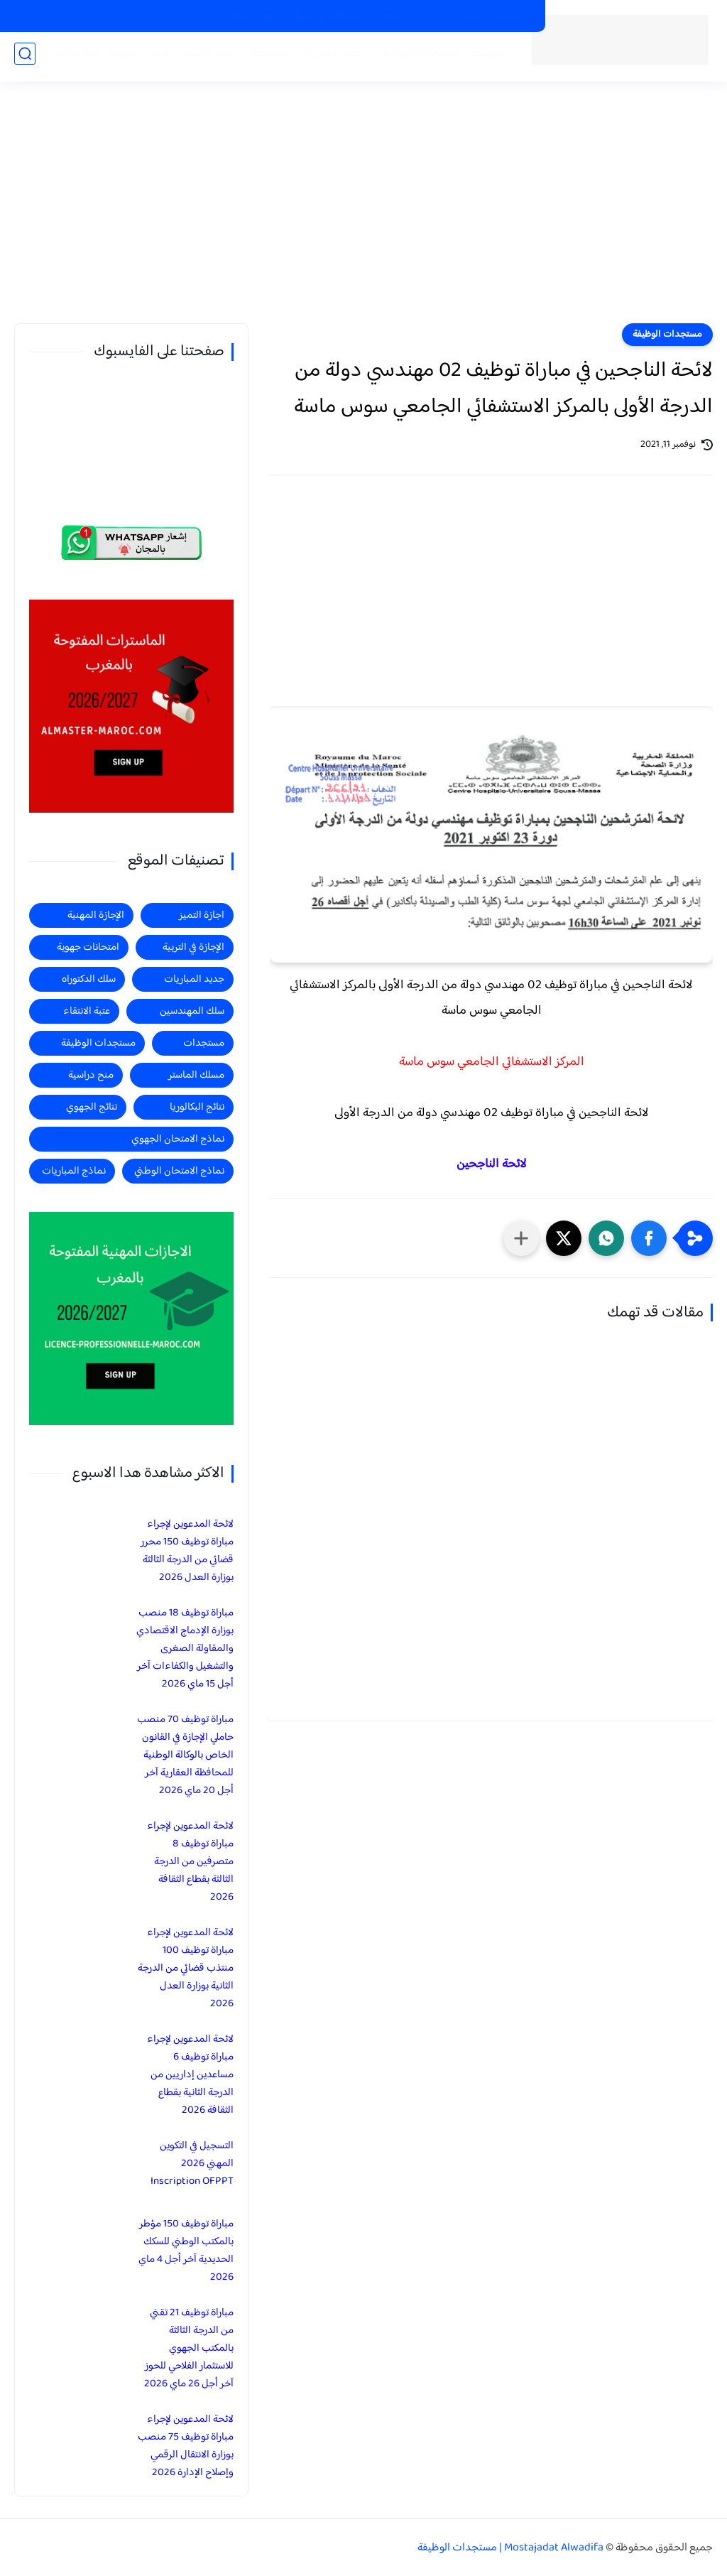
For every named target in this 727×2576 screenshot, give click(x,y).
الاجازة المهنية (136, 58)
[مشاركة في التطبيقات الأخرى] (521, 1238)
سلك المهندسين (192, 1011)
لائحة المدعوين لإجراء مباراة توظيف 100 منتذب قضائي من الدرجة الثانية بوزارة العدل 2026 (186, 1968)
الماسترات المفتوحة (491, 16)
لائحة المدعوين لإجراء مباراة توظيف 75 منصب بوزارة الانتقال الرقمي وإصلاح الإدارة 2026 (186, 2446)
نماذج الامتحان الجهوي (177, 1139)
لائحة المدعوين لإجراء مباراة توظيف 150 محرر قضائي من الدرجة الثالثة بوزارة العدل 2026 (187, 1550)
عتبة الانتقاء (86, 1011)
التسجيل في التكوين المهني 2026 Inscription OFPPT (192, 2163)
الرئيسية (482, 58)
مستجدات (262, 58)
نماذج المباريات (74, 1171)
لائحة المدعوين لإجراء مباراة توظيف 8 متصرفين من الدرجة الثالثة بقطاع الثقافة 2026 (190, 1861)
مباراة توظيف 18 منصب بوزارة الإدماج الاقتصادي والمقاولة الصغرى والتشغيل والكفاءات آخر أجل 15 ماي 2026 (185, 1648)
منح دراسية (254, 16)
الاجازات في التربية (326, 16)
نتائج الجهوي (91, 1107)
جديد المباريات (328, 58)
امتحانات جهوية (88, 947)
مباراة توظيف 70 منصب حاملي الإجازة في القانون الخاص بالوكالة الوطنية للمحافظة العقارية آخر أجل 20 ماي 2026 (185, 1755)
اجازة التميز (68, 58)
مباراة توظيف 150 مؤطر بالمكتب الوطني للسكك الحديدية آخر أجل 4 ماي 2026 (186, 2250)
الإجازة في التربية (193, 947)
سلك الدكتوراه (89, 979)
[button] (649, 1238)
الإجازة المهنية (95, 915)
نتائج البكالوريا (197, 1107)
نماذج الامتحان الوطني (179, 1171)
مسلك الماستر (196, 1075)
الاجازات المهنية (406, 16)
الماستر (16, 58)
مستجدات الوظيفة (413, 58)
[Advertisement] (363, 213)
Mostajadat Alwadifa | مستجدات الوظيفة (510, 2548)
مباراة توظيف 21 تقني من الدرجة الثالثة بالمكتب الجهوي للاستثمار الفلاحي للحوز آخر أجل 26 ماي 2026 (189, 2348)
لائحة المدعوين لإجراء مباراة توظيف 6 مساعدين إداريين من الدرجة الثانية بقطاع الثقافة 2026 (190, 2074)
